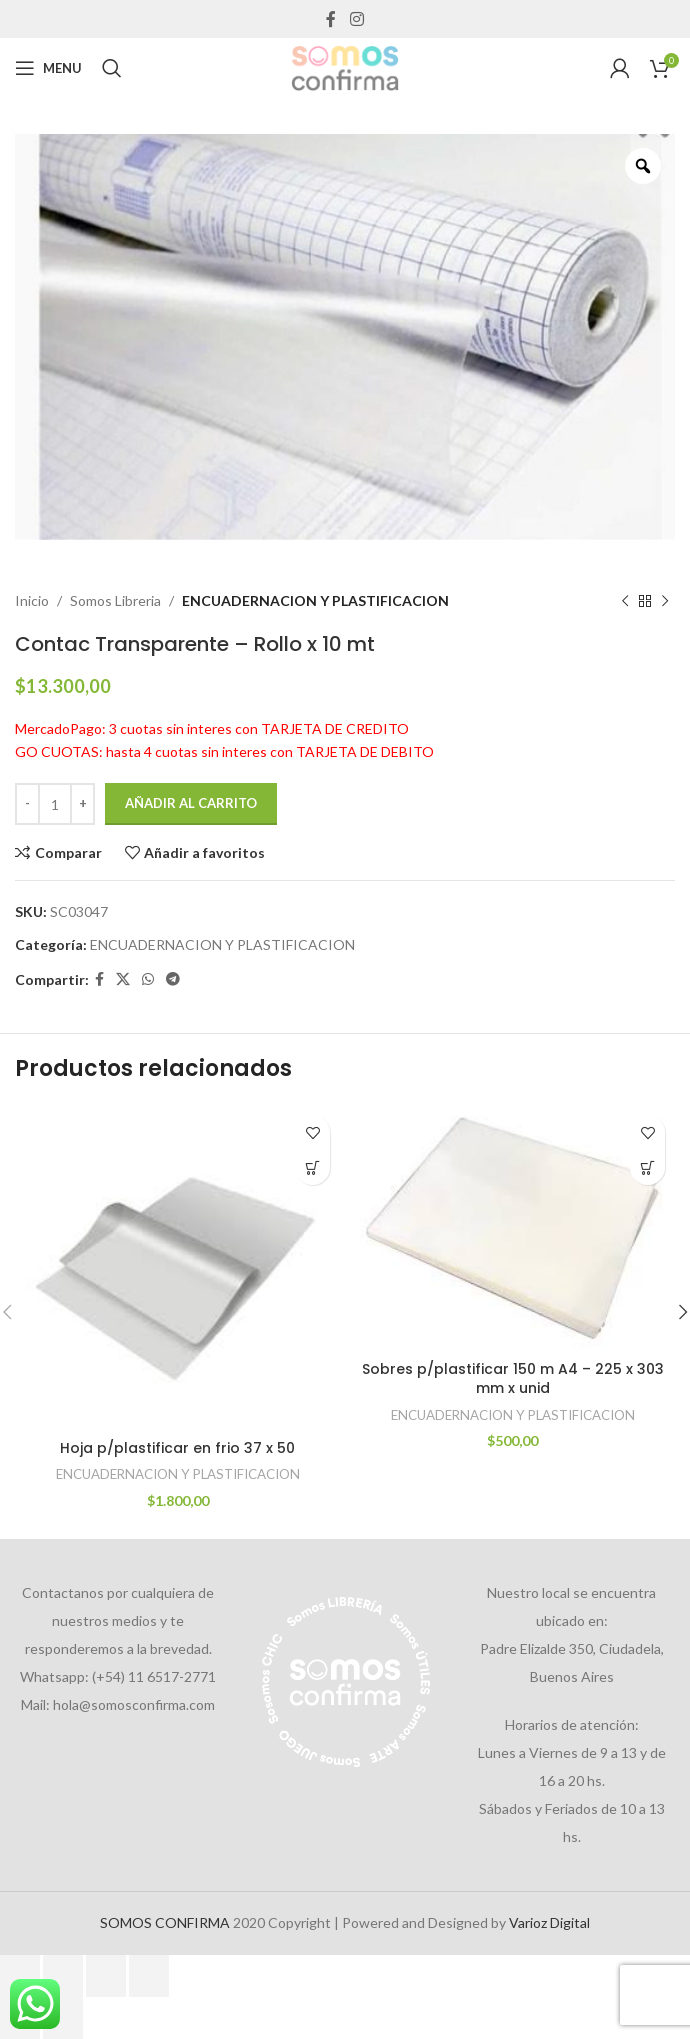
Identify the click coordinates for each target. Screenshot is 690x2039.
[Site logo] (345, 66)
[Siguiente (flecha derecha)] (63, 2018)
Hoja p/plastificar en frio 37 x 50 (177, 1448)
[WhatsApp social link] (148, 979)
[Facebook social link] (331, 19)
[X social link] (123, 979)
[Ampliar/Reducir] (20, 1976)
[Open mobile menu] (48, 68)
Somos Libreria (115, 600)
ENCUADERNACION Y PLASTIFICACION (315, 600)
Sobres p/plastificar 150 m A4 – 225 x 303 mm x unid (513, 1379)
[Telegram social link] (173, 979)
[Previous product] (625, 601)
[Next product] (665, 601)
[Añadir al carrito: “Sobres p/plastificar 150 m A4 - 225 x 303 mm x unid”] (647, 1167)
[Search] (112, 68)
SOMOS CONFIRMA (165, 1922)
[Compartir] (106, 1976)
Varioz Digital (549, 1922)
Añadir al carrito (191, 803)
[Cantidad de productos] (55, 804)
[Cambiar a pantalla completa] (63, 1976)
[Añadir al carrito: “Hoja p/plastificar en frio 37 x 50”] (312, 1167)
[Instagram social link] (356, 19)
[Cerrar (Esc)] (149, 1976)
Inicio (32, 600)
